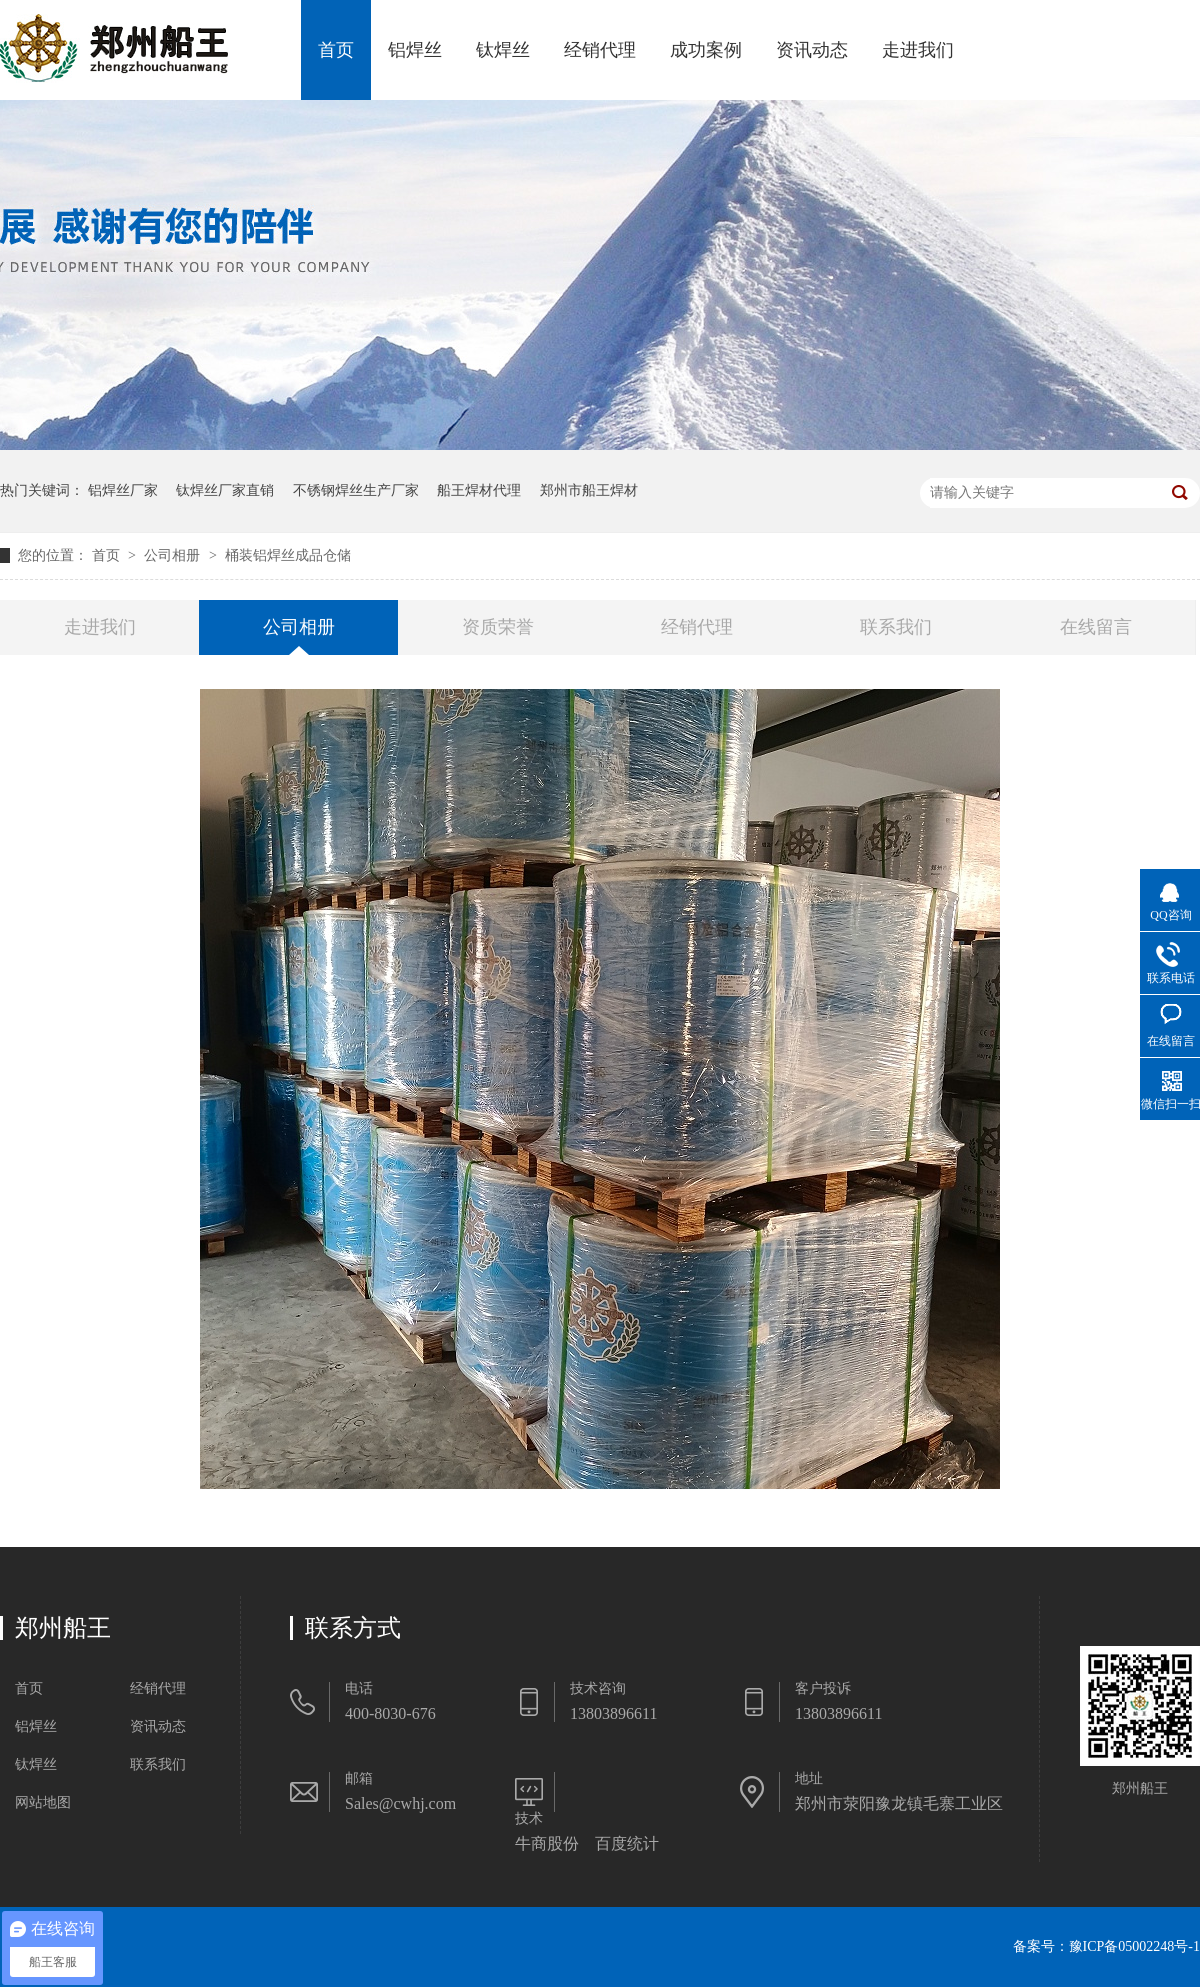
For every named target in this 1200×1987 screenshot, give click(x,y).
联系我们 (896, 627)
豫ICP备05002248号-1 (1134, 1946)
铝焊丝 (415, 50)
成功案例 (706, 50)
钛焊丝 (503, 50)
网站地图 (43, 1802)
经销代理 (600, 50)
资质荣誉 (498, 627)
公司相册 (174, 555)
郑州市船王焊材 (589, 490)
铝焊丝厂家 (123, 490)
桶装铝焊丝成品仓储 (288, 555)
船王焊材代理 (479, 490)
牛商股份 (547, 1843)
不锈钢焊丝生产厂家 (356, 490)
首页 (336, 50)
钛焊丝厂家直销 (225, 490)
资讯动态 (812, 50)
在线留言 (1096, 627)
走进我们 (918, 50)
